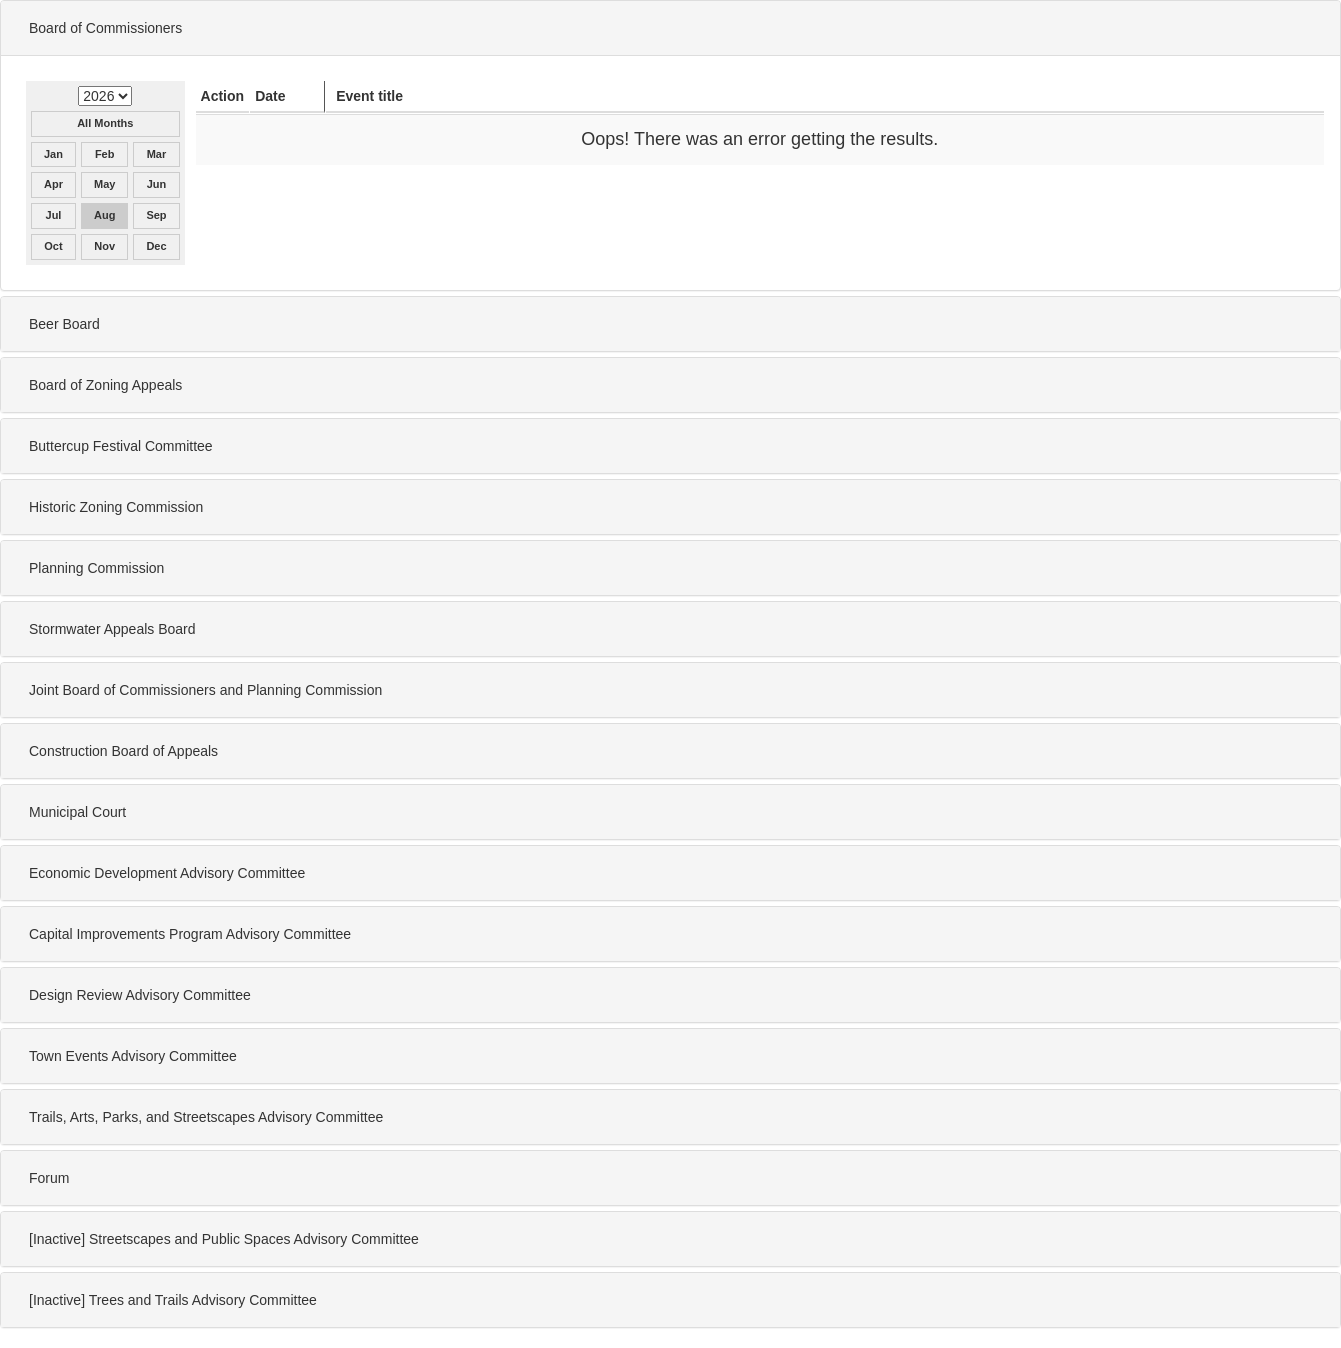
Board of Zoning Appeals (105, 385)
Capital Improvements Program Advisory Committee (190, 934)
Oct (53, 246)
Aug (104, 215)
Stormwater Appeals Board (112, 629)
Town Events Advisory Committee (133, 1056)
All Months (105, 123)
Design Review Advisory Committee (140, 995)
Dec (156, 246)
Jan (53, 154)
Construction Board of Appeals (123, 751)
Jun (157, 184)
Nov (104, 246)
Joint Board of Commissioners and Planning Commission (205, 690)
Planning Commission (96, 568)
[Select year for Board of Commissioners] (105, 96)
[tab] (670, 28)
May (104, 184)
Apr (53, 184)
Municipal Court (77, 812)
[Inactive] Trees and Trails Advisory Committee (173, 1300)
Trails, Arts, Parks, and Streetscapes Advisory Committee (206, 1117)
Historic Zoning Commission (116, 507)
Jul (54, 215)
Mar (157, 154)
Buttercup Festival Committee (121, 446)
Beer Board (64, 324)
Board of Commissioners (105, 28)
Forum (49, 1178)
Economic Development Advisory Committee (167, 873)
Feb (105, 154)
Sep (156, 215)
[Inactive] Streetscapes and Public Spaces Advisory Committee (224, 1239)
